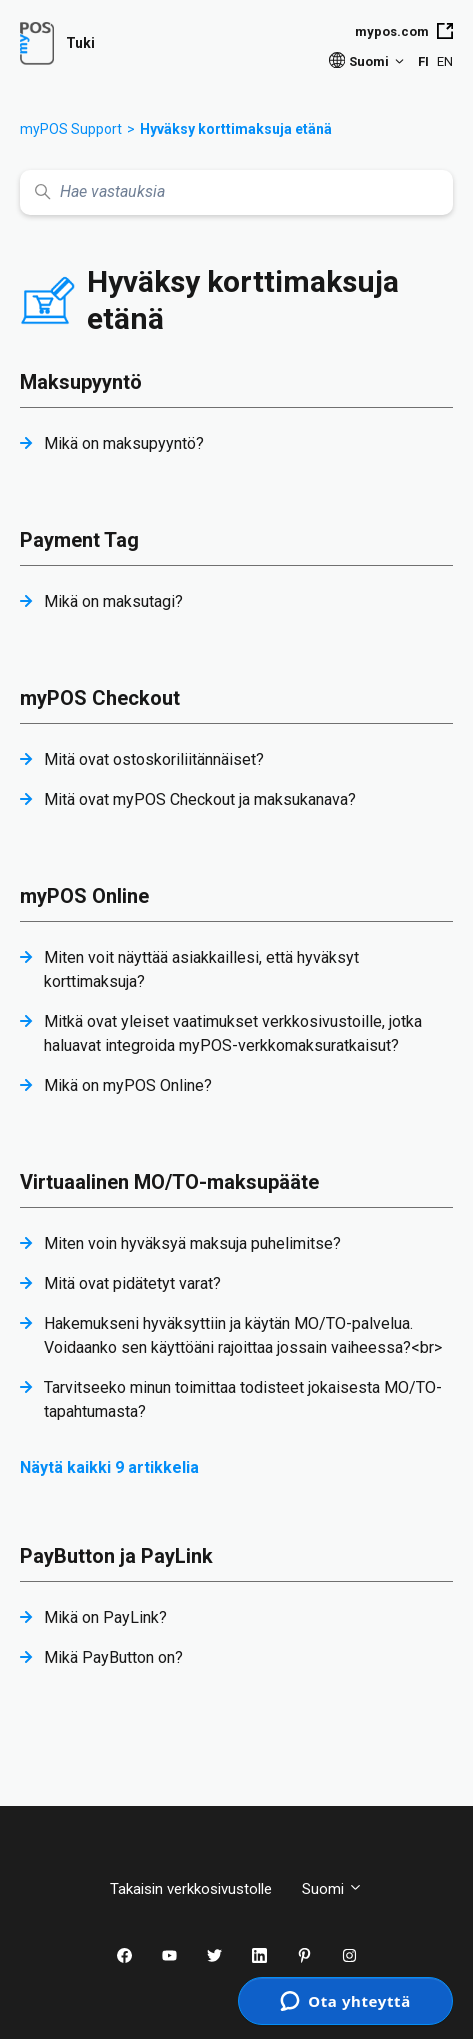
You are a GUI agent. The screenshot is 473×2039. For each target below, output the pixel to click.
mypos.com (404, 31)
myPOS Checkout (100, 698)
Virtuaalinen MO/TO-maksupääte (169, 1182)
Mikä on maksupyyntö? (124, 443)
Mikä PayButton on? (113, 1657)
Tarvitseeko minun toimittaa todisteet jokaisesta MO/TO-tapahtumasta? (243, 1399)
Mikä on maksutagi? (113, 601)
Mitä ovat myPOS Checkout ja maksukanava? (200, 799)
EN (445, 61)
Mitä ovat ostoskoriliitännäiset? (154, 759)
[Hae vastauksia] (236, 192)
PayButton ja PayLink (116, 1556)
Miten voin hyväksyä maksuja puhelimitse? (192, 1243)
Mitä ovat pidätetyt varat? (132, 1283)
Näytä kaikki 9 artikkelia (109, 1467)
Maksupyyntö (81, 382)
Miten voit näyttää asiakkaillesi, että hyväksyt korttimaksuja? (201, 969)
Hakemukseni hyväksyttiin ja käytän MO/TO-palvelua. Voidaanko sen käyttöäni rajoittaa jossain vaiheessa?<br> (243, 1335)
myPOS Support (71, 129)
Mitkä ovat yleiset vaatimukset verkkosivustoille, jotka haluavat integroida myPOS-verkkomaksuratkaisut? (233, 1033)
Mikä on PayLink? (105, 1617)
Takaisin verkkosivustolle (191, 1889)
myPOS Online (84, 896)
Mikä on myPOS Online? (128, 1085)
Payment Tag (79, 540)
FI (423, 61)
